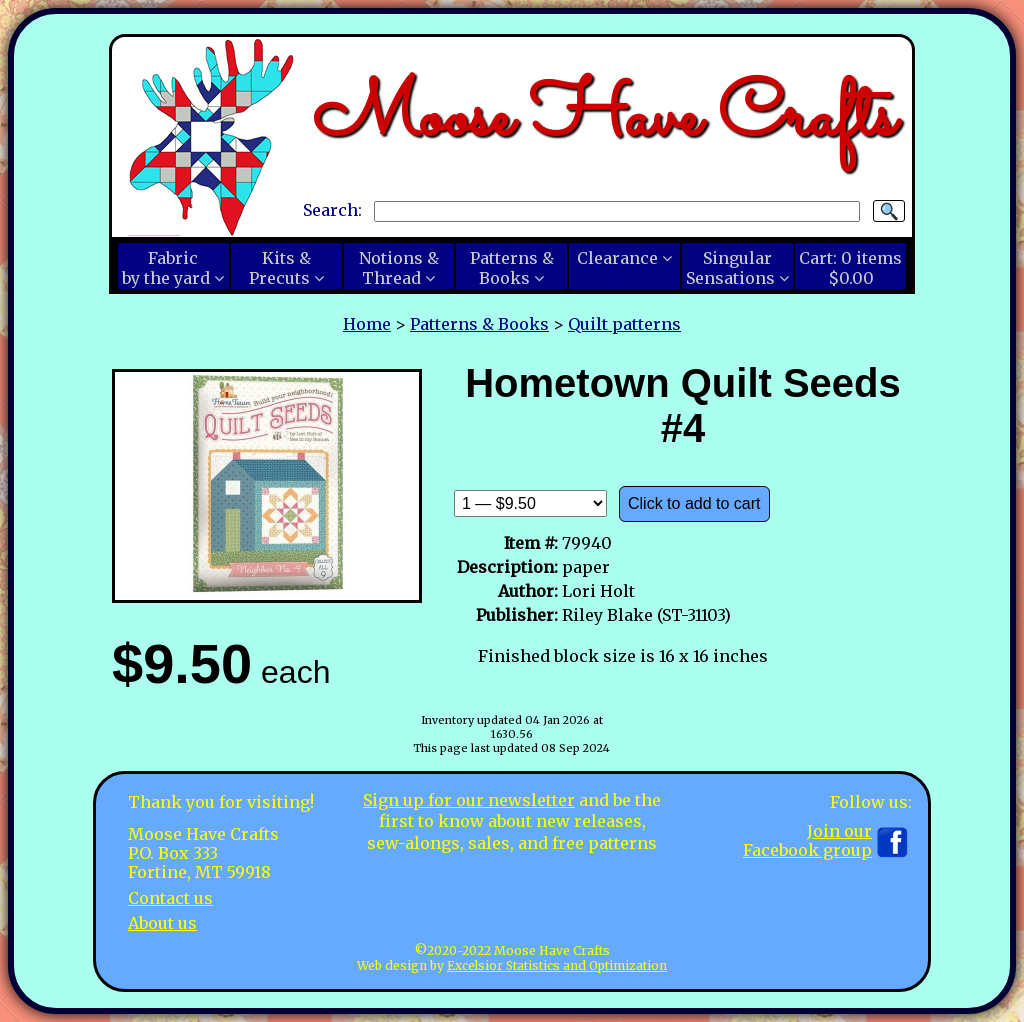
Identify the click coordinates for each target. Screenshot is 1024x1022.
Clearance (617, 258)
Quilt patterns (624, 324)
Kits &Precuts (280, 268)
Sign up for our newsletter (469, 800)
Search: (332, 210)
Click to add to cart (694, 503)
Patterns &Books (512, 268)
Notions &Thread (399, 268)
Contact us (170, 898)
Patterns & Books (479, 324)
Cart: (850, 268)
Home (367, 324)
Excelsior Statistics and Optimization (557, 965)
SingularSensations (730, 268)
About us (162, 923)
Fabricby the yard (166, 268)
